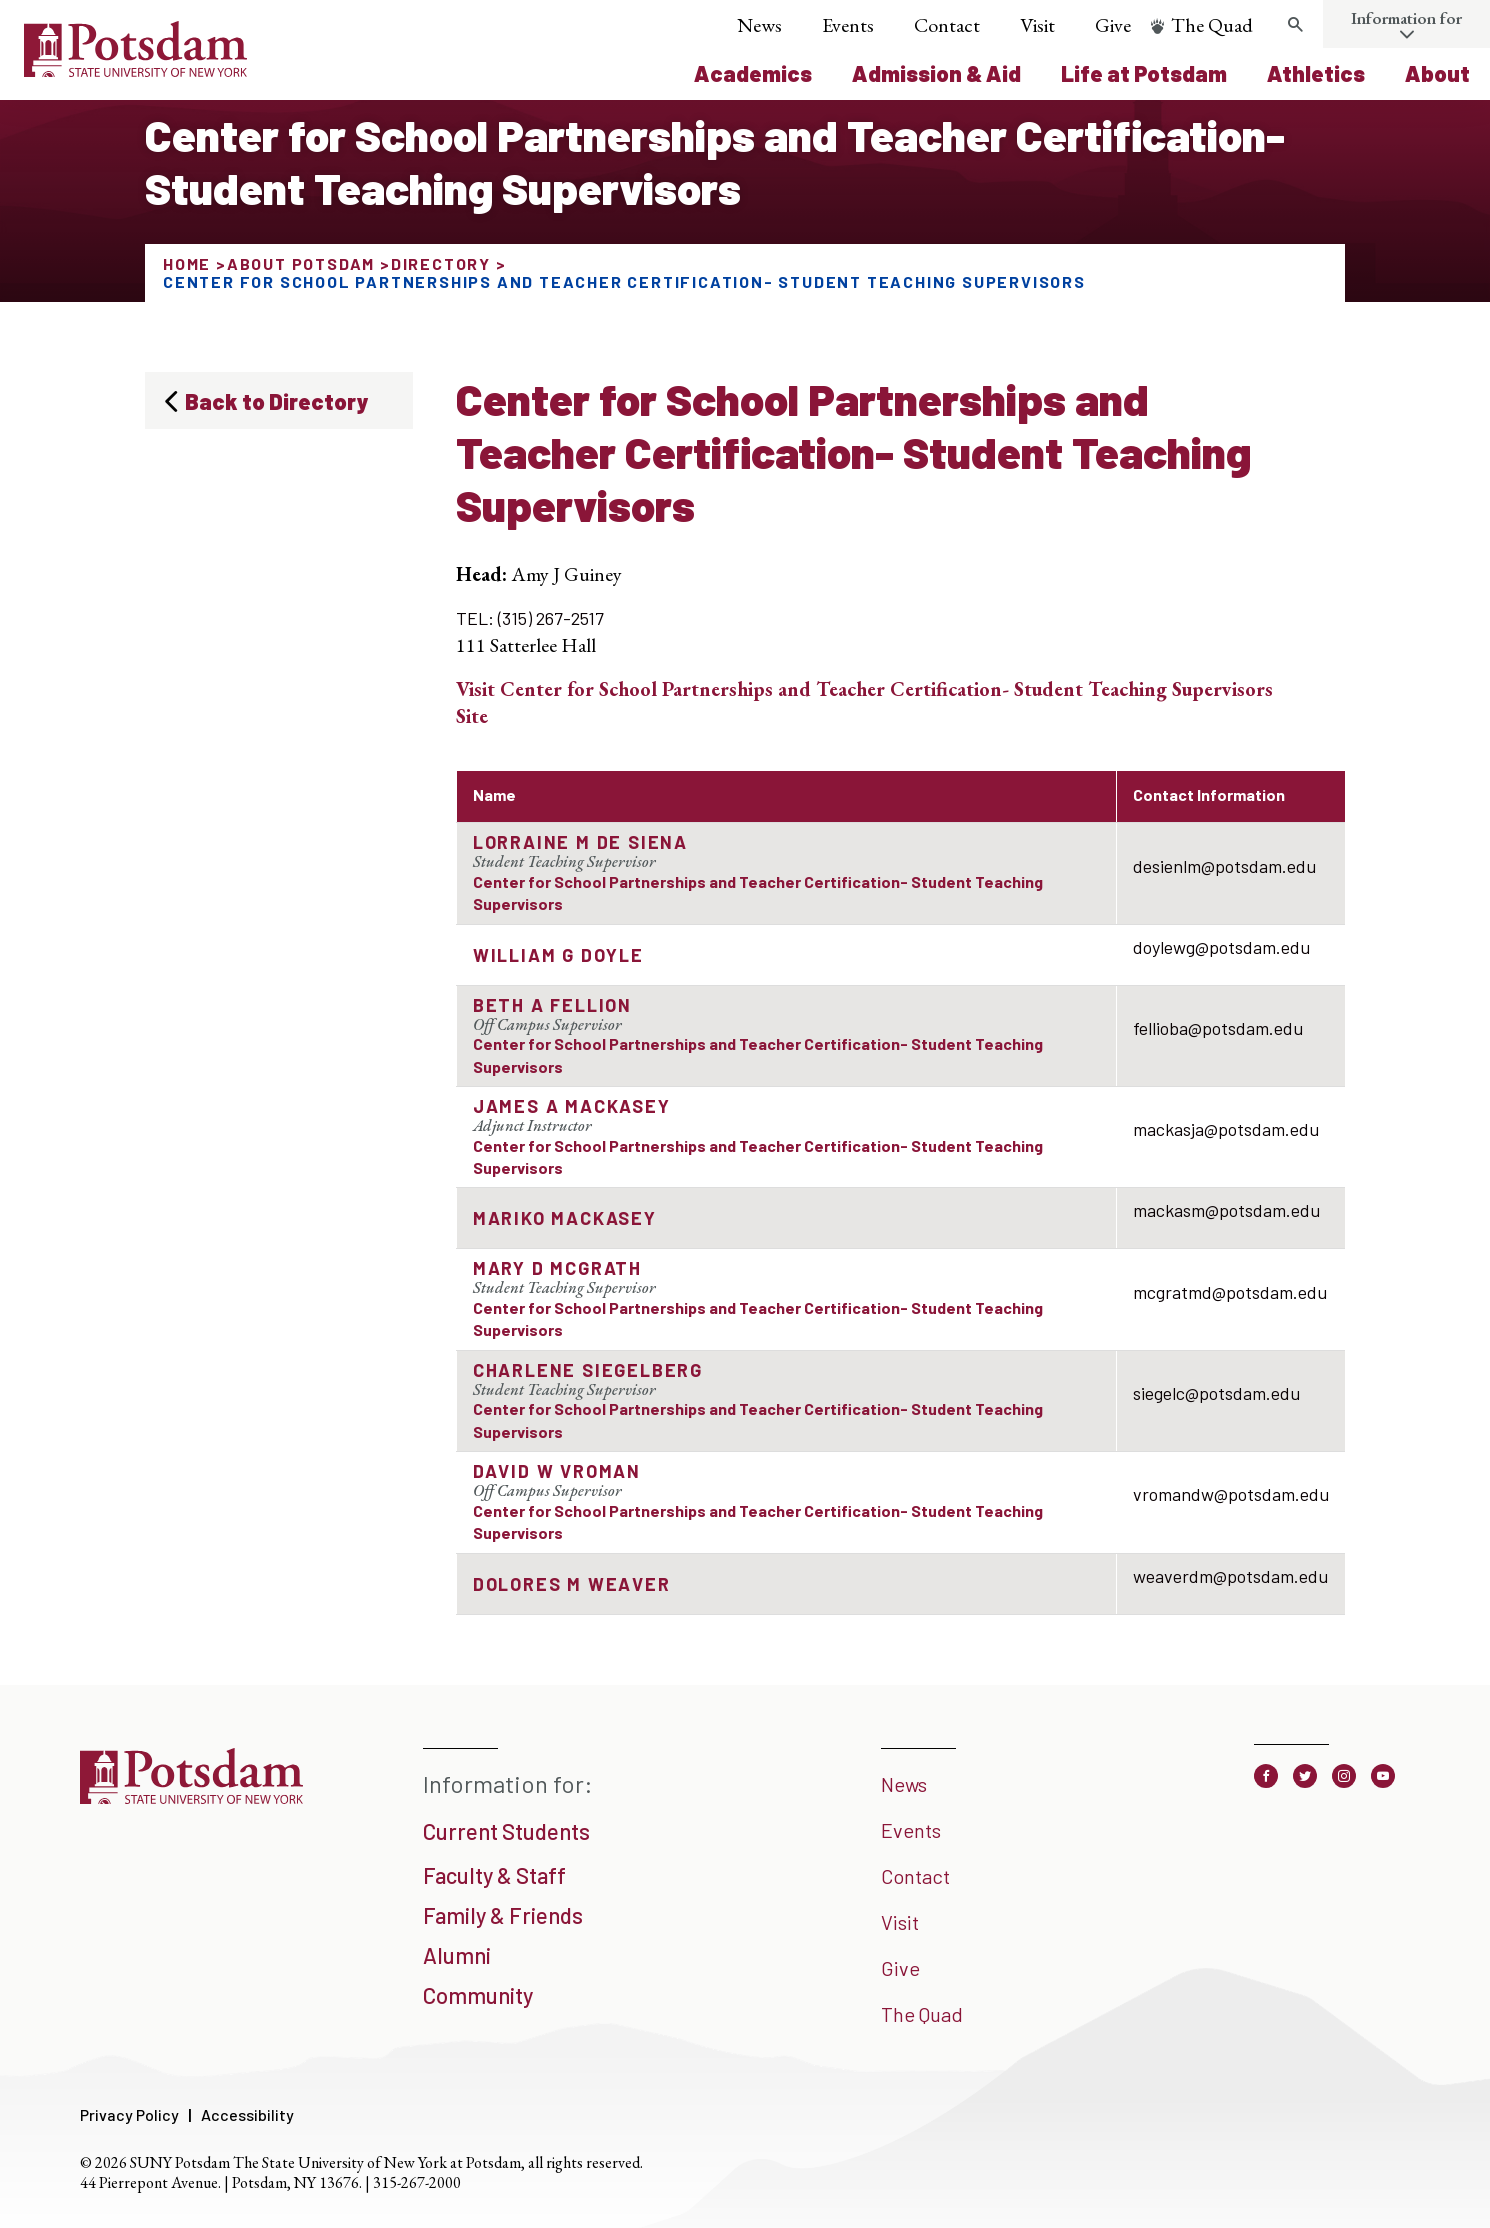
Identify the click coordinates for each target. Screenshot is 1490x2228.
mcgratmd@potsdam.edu (1230, 1292)
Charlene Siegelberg (588, 1370)
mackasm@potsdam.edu (1226, 1210)
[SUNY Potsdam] (191, 1797)
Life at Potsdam (1144, 73)
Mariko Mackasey (565, 1218)
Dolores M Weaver (572, 1584)
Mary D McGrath (557, 1268)
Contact (947, 25)
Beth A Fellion (552, 1005)
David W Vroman (557, 1471)
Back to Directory (276, 401)
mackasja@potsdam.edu (1226, 1129)
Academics (753, 73)
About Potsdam (301, 263)
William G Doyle (558, 955)
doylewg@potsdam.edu (1221, 947)
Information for (1406, 18)
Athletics (1316, 73)
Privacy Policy (129, 2114)
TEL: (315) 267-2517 (530, 618)
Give (1113, 25)
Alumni (457, 1955)
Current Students (506, 1831)
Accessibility (247, 2114)
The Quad (1212, 25)
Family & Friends (503, 1915)
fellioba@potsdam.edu (1218, 1028)
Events (848, 25)
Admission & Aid (936, 73)
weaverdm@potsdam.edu (1230, 1576)
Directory (441, 263)
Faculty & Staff (494, 1875)
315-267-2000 (417, 2182)
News (759, 25)
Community (478, 1995)
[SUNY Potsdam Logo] (135, 70)
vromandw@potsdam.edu (1231, 1494)
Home (187, 263)
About (1437, 73)
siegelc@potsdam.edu (1216, 1393)
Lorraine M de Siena (580, 842)
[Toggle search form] (1295, 25)
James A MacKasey (572, 1106)
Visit (1037, 25)
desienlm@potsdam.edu (1224, 866)
